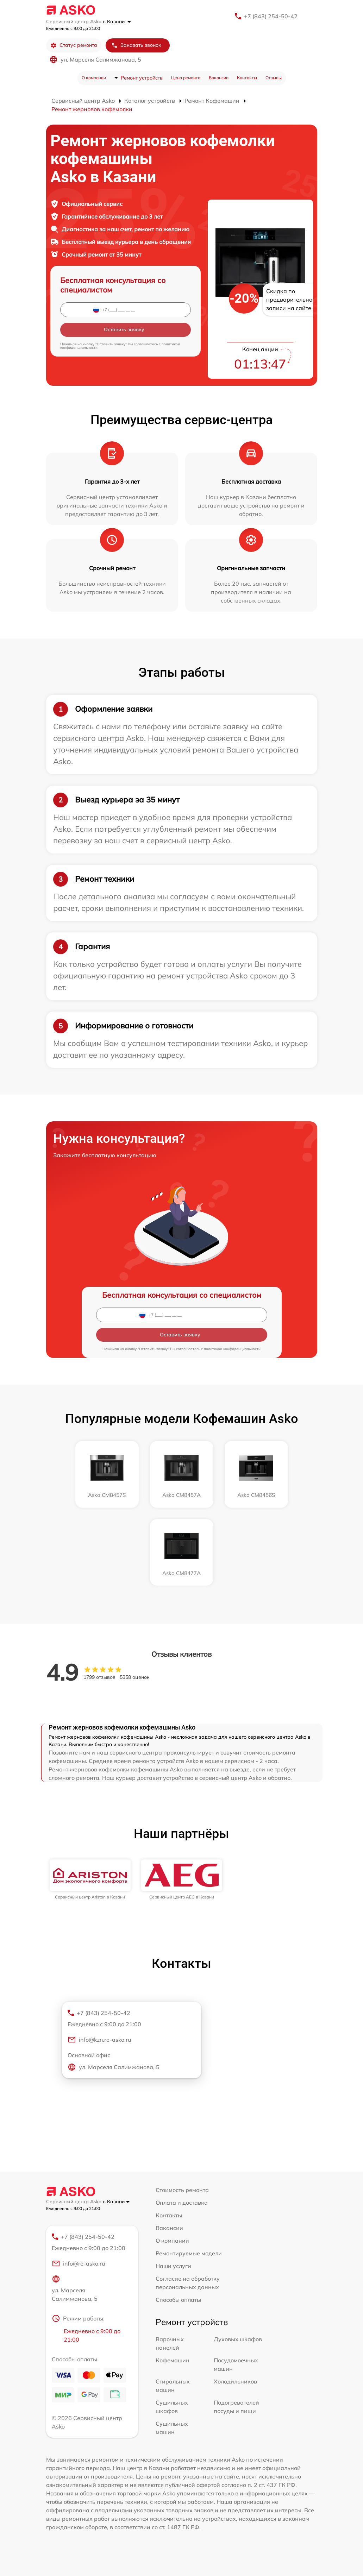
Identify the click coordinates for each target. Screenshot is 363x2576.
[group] (90, 1879)
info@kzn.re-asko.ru (99, 2039)
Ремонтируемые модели (189, 2253)
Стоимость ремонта (182, 2189)
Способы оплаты (178, 2299)
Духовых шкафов (238, 2339)
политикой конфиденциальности (232, 1349)
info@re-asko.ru (78, 2263)
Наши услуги (173, 2265)
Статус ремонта (73, 45)
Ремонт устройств (142, 78)
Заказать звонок (136, 45)
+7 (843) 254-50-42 (271, 16)
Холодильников (235, 2381)
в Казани (117, 21)
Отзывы (273, 77)
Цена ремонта (185, 77)
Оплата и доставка (182, 2202)
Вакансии (219, 77)
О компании (94, 77)
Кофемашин (172, 2360)
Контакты (247, 77)
